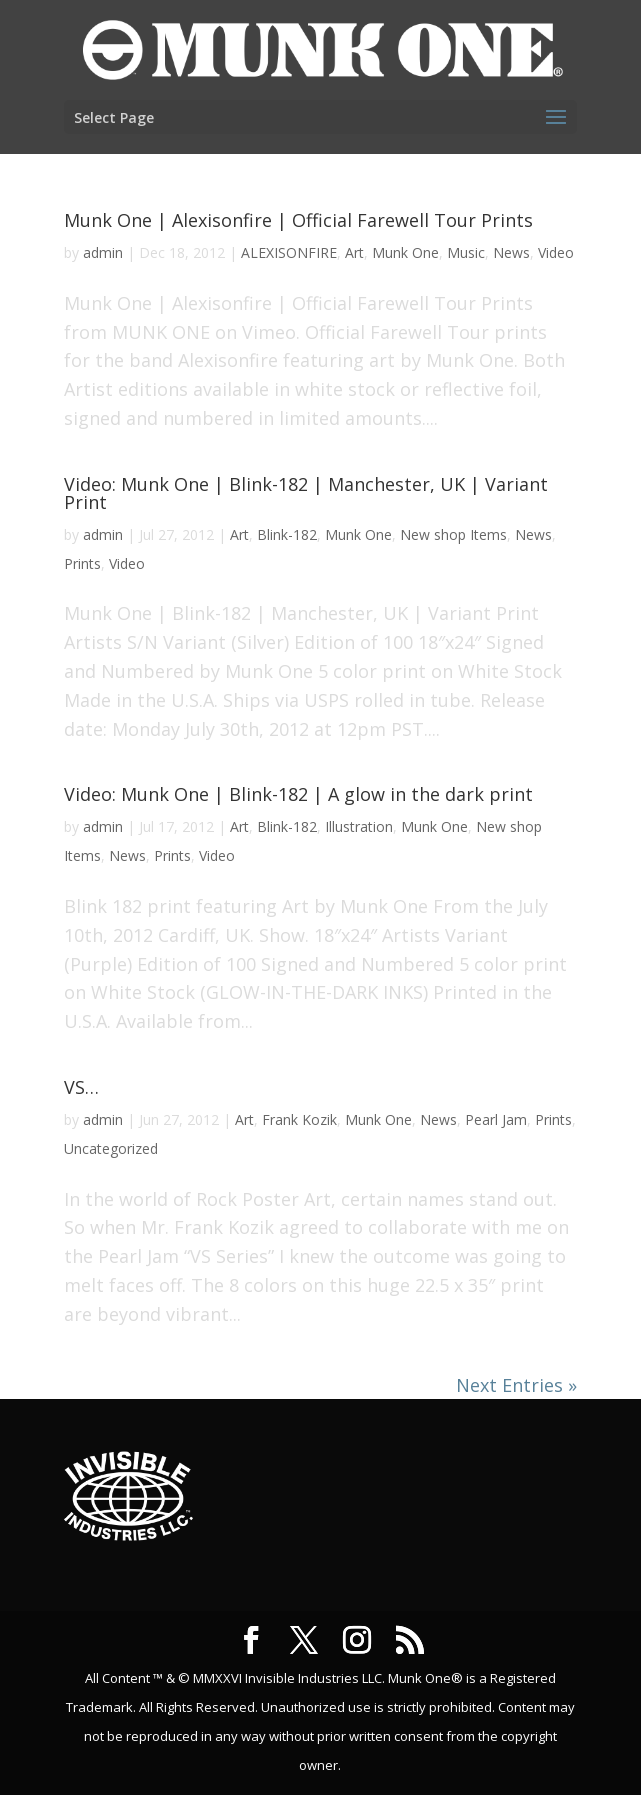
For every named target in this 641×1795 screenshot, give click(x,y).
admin (103, 252)
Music (466, 252)
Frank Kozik (299, 1119)
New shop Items (453, 534)
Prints (82, 563)
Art (354, 252)
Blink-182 (287, 534)
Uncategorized (111, 1148)
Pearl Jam (496, 1119)
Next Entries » (516, 1385)
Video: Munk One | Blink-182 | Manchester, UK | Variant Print (306, 493)
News (511, 252)
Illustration (359, 826)
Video (556, 252)
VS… (81, 1087)
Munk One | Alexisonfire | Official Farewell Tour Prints (298, 220)
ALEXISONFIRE (289, 252)
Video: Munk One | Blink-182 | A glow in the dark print (298, 794)
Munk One (405, 252)
